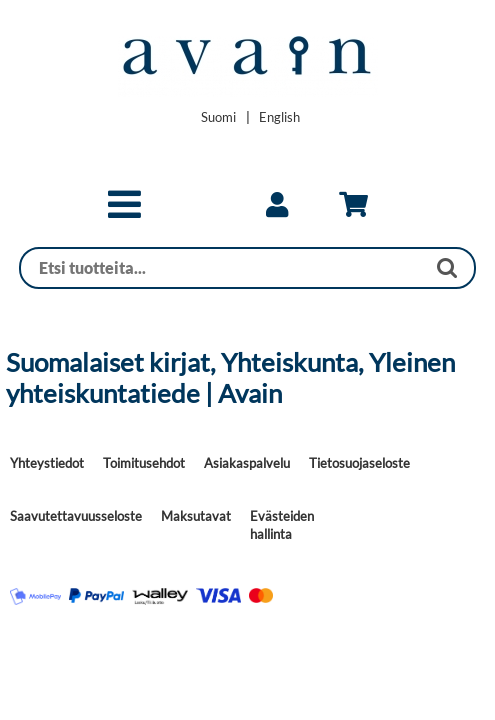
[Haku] (223, 268)
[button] (124, 213)
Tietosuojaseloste (359, 463)
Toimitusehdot (144, 463)
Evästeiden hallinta (282, 525)
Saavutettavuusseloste (76, 516)
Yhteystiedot (47, 463)
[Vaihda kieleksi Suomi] (218, 117)
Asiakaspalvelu (247, 463)
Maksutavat (196, 516)
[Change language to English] (279, 117)
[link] (277, 205)
